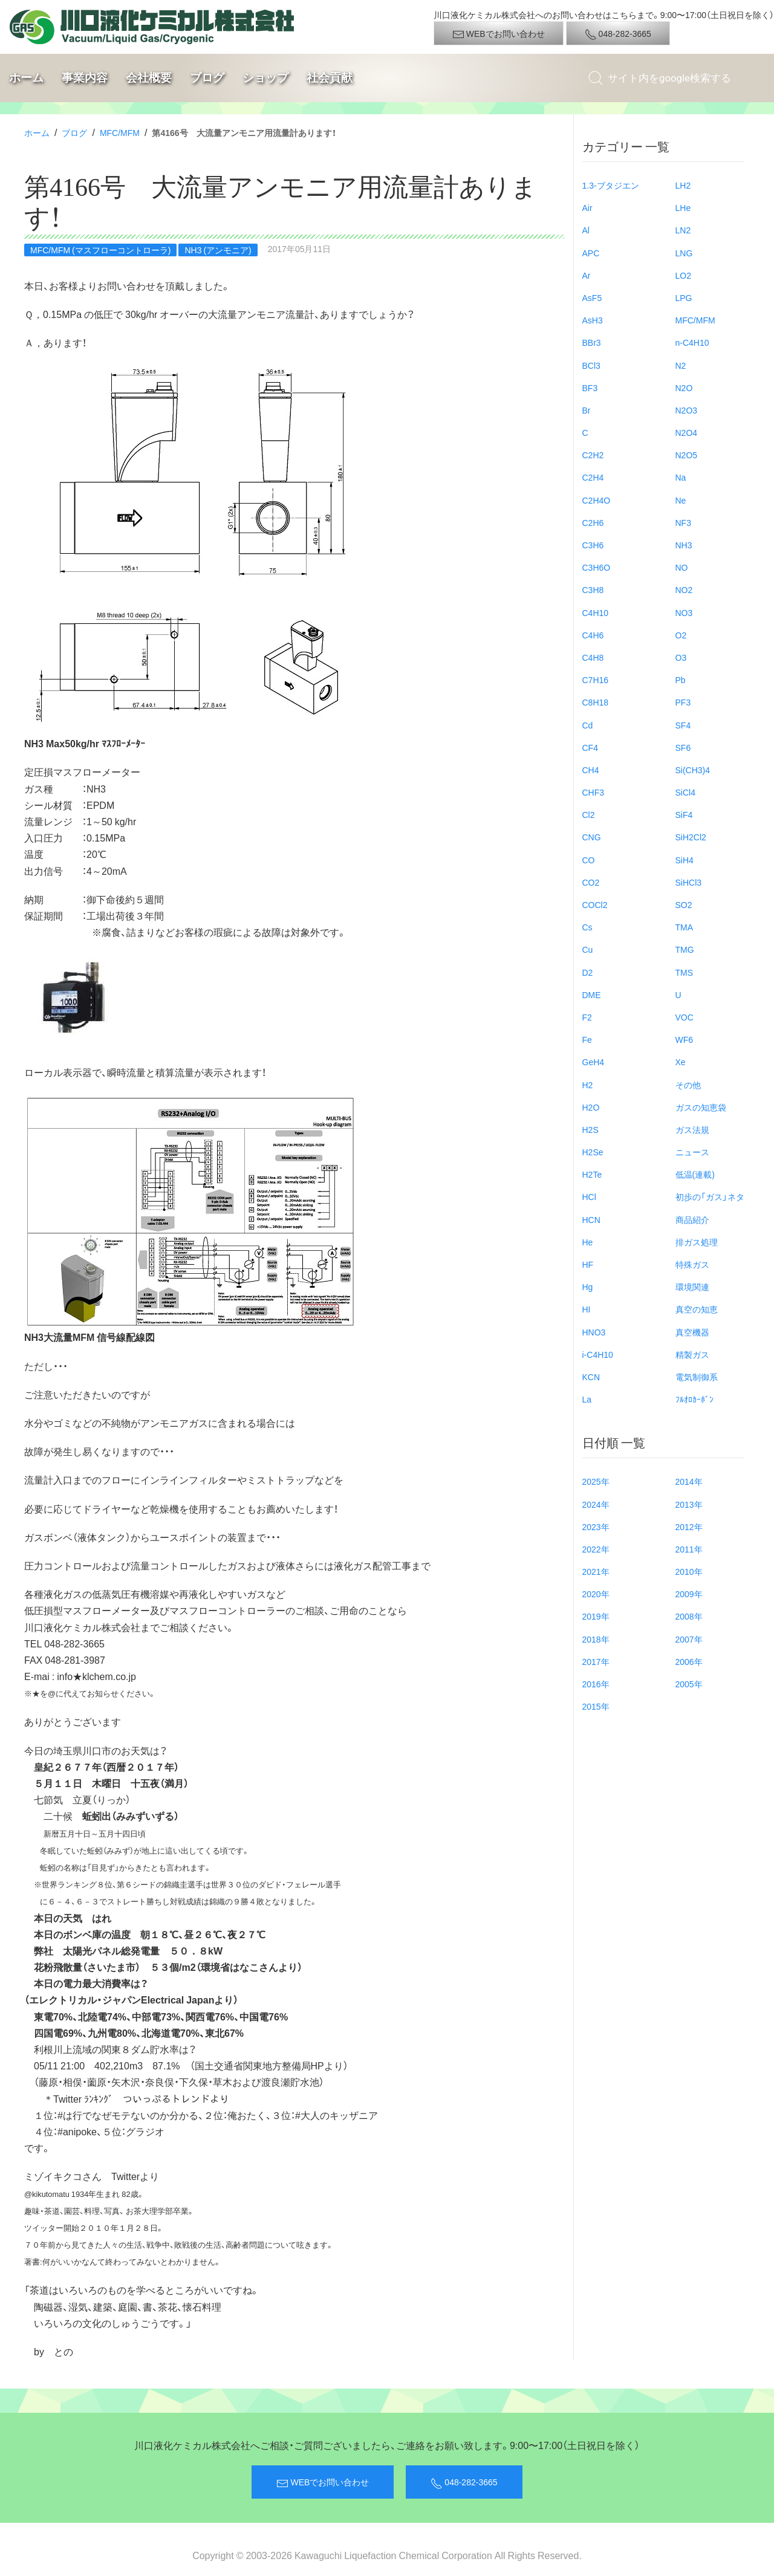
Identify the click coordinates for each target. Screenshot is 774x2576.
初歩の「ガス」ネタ (709, 1196)
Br (586, 410)
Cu (587, 949)
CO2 (591, 882)
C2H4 (593, 477)
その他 (688, 1085)
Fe (587, 1039)
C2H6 (593, 522)
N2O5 (686, 455)
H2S (590, 1129)
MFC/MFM (120, 132)
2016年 (596, 1684)
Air (587, 207)
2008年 (689, 1616)
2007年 (689, 1639)
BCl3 (591, 365)
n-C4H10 (692, 342)
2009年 (689, 1594)
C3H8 (593, 589)
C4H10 (595, 612)
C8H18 (595, 702)
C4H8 (593, 657)
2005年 (689, 1684)
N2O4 (686, 432)
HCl (589, 1196)
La (587, 1399)
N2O (684, 387)
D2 (587, 972)
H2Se (592, 1152)
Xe (680, 1062)
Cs (587, 927)
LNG (684, 253)
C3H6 (593, 545)
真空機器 (692, 1332)
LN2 (683, 230)
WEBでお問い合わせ (498, 34)
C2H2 (593, 455)
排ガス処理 (696, 1242)
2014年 (689, 1481)
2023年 (596, 1526)
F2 (587, 1017)
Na (680, 477)
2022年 (596, 1549)
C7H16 (595, 679)
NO (681, 567)
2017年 (596, 1661)
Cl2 (588, 814)
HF (588, 1264)
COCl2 (595, 904)
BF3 (590, 387)
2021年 (596, 1571)
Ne (680, 500)
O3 (681, 657)
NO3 (684, 612)
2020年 (596, 1594)
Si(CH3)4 (693, 770)
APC (591, 253)
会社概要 (149, 78)
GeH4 (593, 1062)
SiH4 (684, 860)
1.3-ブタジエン (610, 185)
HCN (591, 1219)
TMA (684, 927)
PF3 (683, 702)
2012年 (689, 1526)
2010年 (689, 1571)
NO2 (684, 589)
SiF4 (684, 814)
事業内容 (85, 78)
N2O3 (686, 410)
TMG (684, 949)
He (587, 1242)
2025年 (596, 1481)
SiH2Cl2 (690, 837)
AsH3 (592, 320)
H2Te (592, 1174)
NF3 (683, 522)
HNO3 (594, 1332)
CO (588, 860)
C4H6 (593, 635)
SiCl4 (685, 792)
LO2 (683, 275)
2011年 (689, 1549)
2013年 (689, 1504)
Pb (680, 679)
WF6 (684, 1039)
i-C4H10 (597, 1354)
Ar (586, 275)
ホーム (26, 78)
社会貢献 (330, 78)
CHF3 (593, 792)
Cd (587, 725)
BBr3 (591, 342)
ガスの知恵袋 (700, 1107)
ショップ (265, 78)
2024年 (596, 1504)
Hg (587, 1286)
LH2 (683, 185)
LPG (683, 297)
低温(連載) (695, 1174)
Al (586, 230)
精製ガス (692, 1354)
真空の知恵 (696, 1309)
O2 (681, 635)
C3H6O (596, 567)
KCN (591, 1377)
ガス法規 (692, 1129)
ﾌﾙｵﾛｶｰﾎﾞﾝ (694, 1399)
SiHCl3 (688, 882)
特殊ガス (692, 1264)
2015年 (596, 1706)
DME (591, 994)
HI (586, 1309)
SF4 (683, 725)
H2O (591, 1107)
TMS (684, 972)
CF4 (590, 747)
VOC (684, 1017)
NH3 (683, 545)
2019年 (596, 1616)
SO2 (683, 904)
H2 (587, 1085)
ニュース (692, 1152)
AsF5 (592, 297)
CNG (591, 837)
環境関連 (692, 1286)
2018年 (596, 1639)
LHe (683, 207)
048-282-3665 (618, 34)
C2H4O (596, 500)
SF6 (683, 747)
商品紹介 (692, 1219)
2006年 (689, 1661)
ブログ (207, 78)
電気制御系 (696, 1377)
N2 (680, 365)
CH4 (590, 770)
